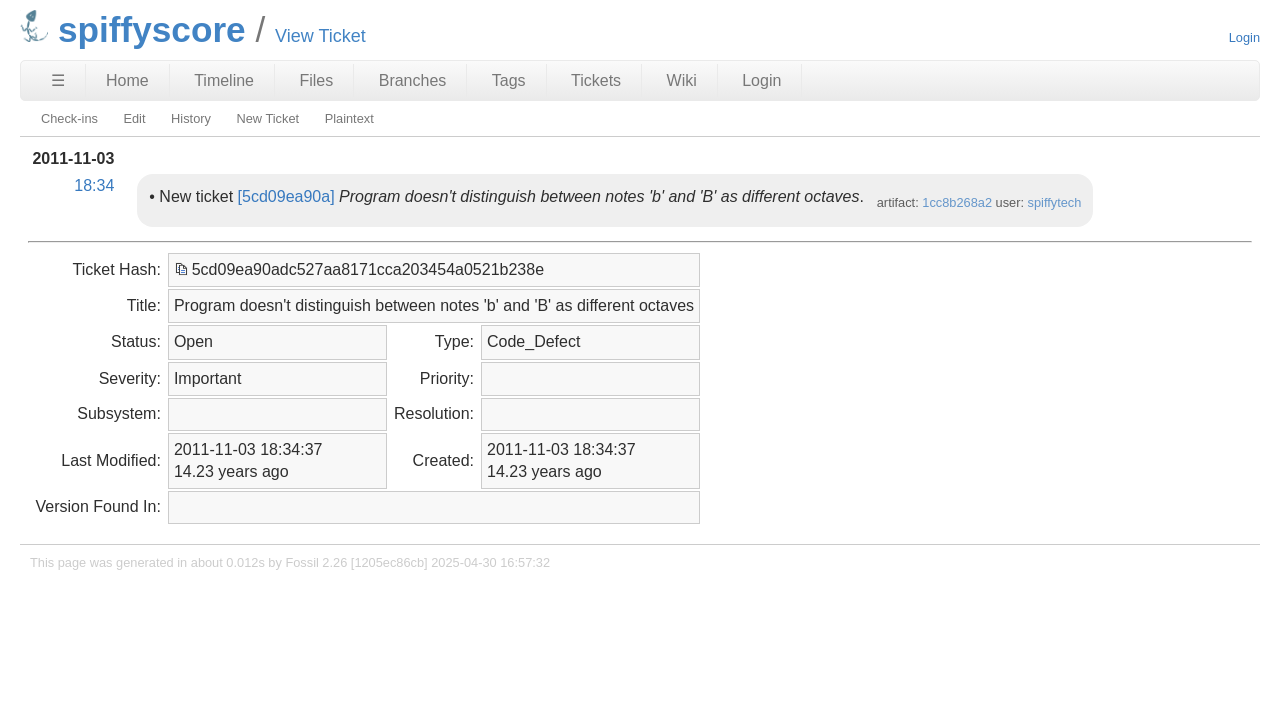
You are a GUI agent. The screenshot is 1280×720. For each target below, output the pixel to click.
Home (127, 80)
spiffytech (1055, 202)
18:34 (94, 185)
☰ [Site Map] (58, 80)
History (191, 118)
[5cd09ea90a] (286, 196)
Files (316, 80)
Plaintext (349, 118)
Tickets (596, 80)
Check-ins (69, 118)
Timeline (224, 80)
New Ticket (267, 118)
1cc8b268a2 (957, 202)
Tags (509, 80)
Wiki (682, 80)
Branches (413, 80)
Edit (134, 118)
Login (1244, 37)
